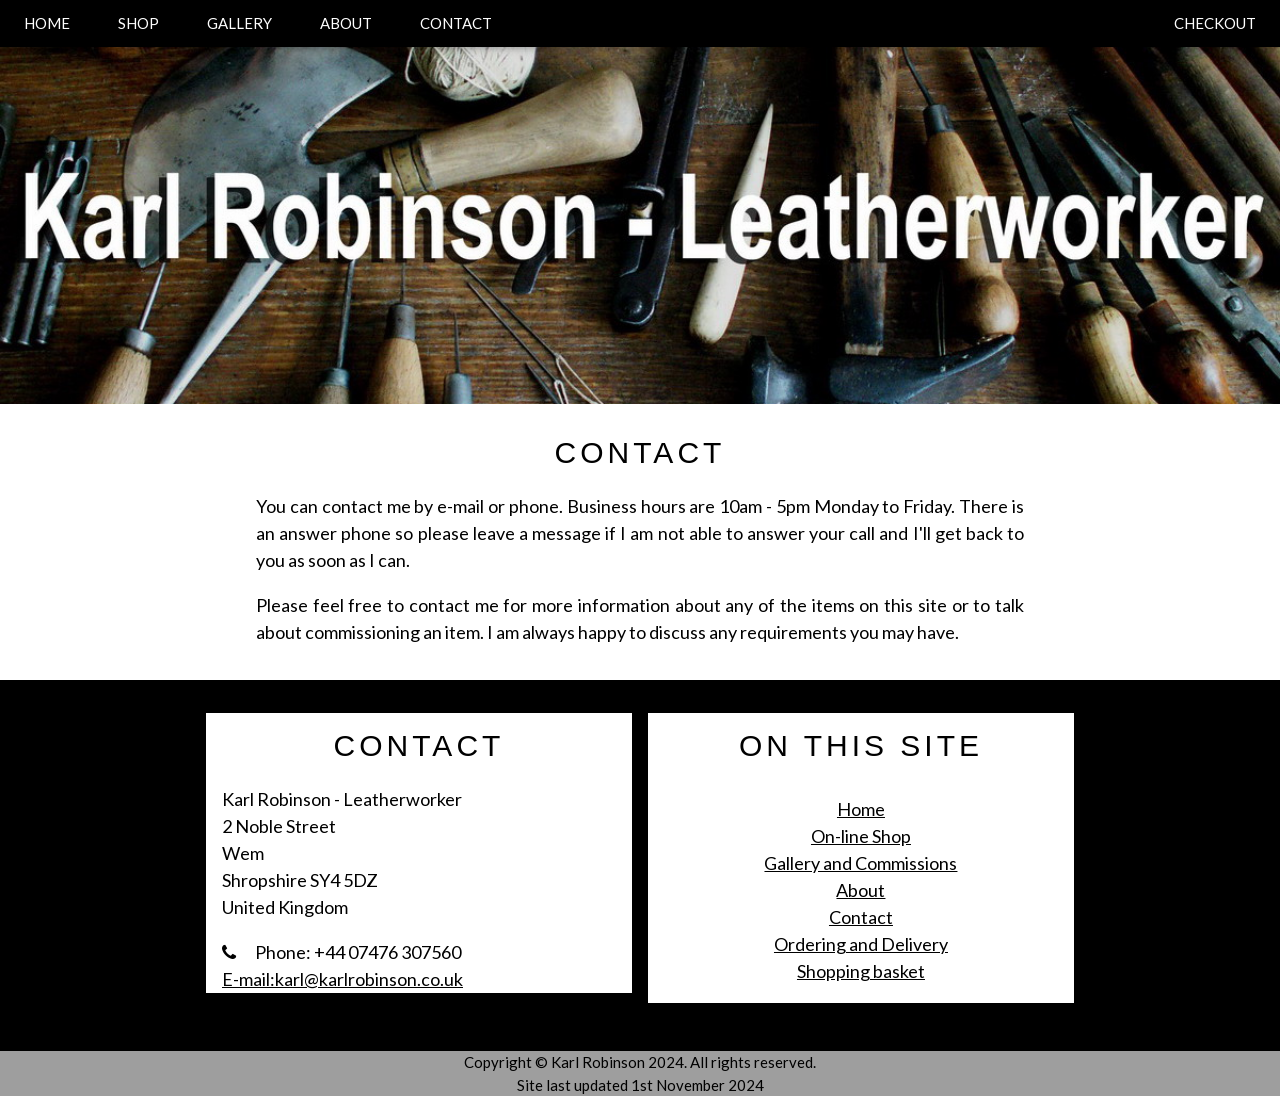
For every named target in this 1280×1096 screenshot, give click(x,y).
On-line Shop (861, 836)
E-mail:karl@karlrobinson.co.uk (342, 979)
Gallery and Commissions (860, 863)
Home (861, 809)
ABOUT (346, 23)
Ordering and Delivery (861, 944)
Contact (861, 917)
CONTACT (456, 23)
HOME (47, 23)
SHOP (138, 23)
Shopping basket (861, 971)
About (860, 890)
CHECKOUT (1215, 23)
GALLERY (239, 23)
